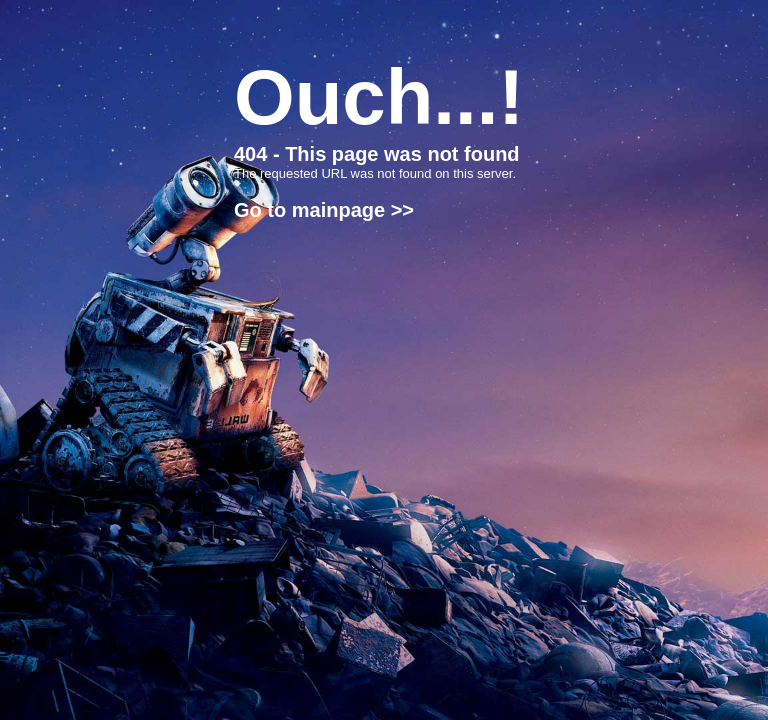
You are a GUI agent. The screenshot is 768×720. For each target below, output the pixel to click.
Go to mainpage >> (324, 210)
